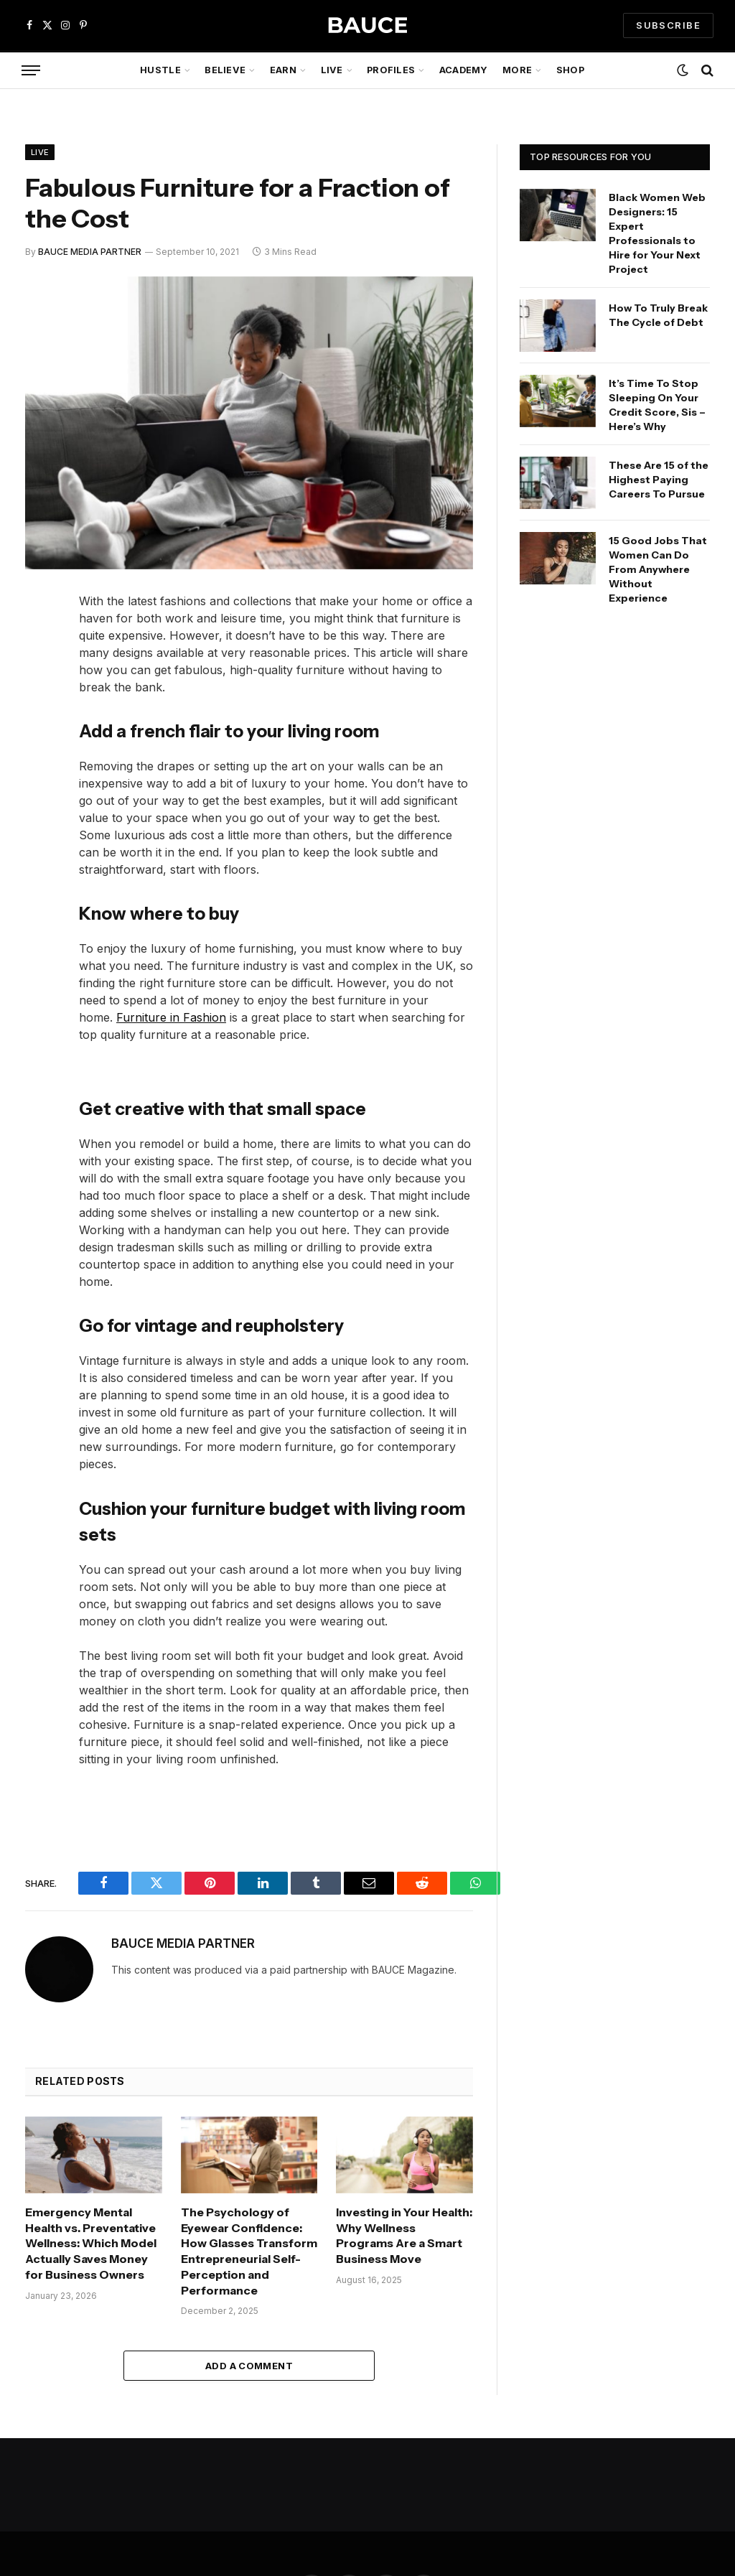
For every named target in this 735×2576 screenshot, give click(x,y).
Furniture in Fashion (171, 1017)
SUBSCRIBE (668, 25)
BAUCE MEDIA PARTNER (89, 251)
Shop (570, 70)
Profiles (391, 70)
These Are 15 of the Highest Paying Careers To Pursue (658, 479)
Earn (283, 70)
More (517, 70)
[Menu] (31, 71)
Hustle (160, 70)
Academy (463, 70)
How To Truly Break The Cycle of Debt (658, 315)
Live (332, 70)
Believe (225, 70)
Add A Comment (249, 2365)
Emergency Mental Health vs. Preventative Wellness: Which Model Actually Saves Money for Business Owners (90, 2243)
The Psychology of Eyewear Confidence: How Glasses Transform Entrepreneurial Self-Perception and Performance (249, 2251)
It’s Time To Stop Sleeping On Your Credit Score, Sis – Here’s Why (657, 405)
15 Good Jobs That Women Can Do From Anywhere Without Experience (658, 569)
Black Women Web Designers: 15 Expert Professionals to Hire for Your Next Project (657, 233)
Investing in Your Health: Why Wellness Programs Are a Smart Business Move (404, 2235)
